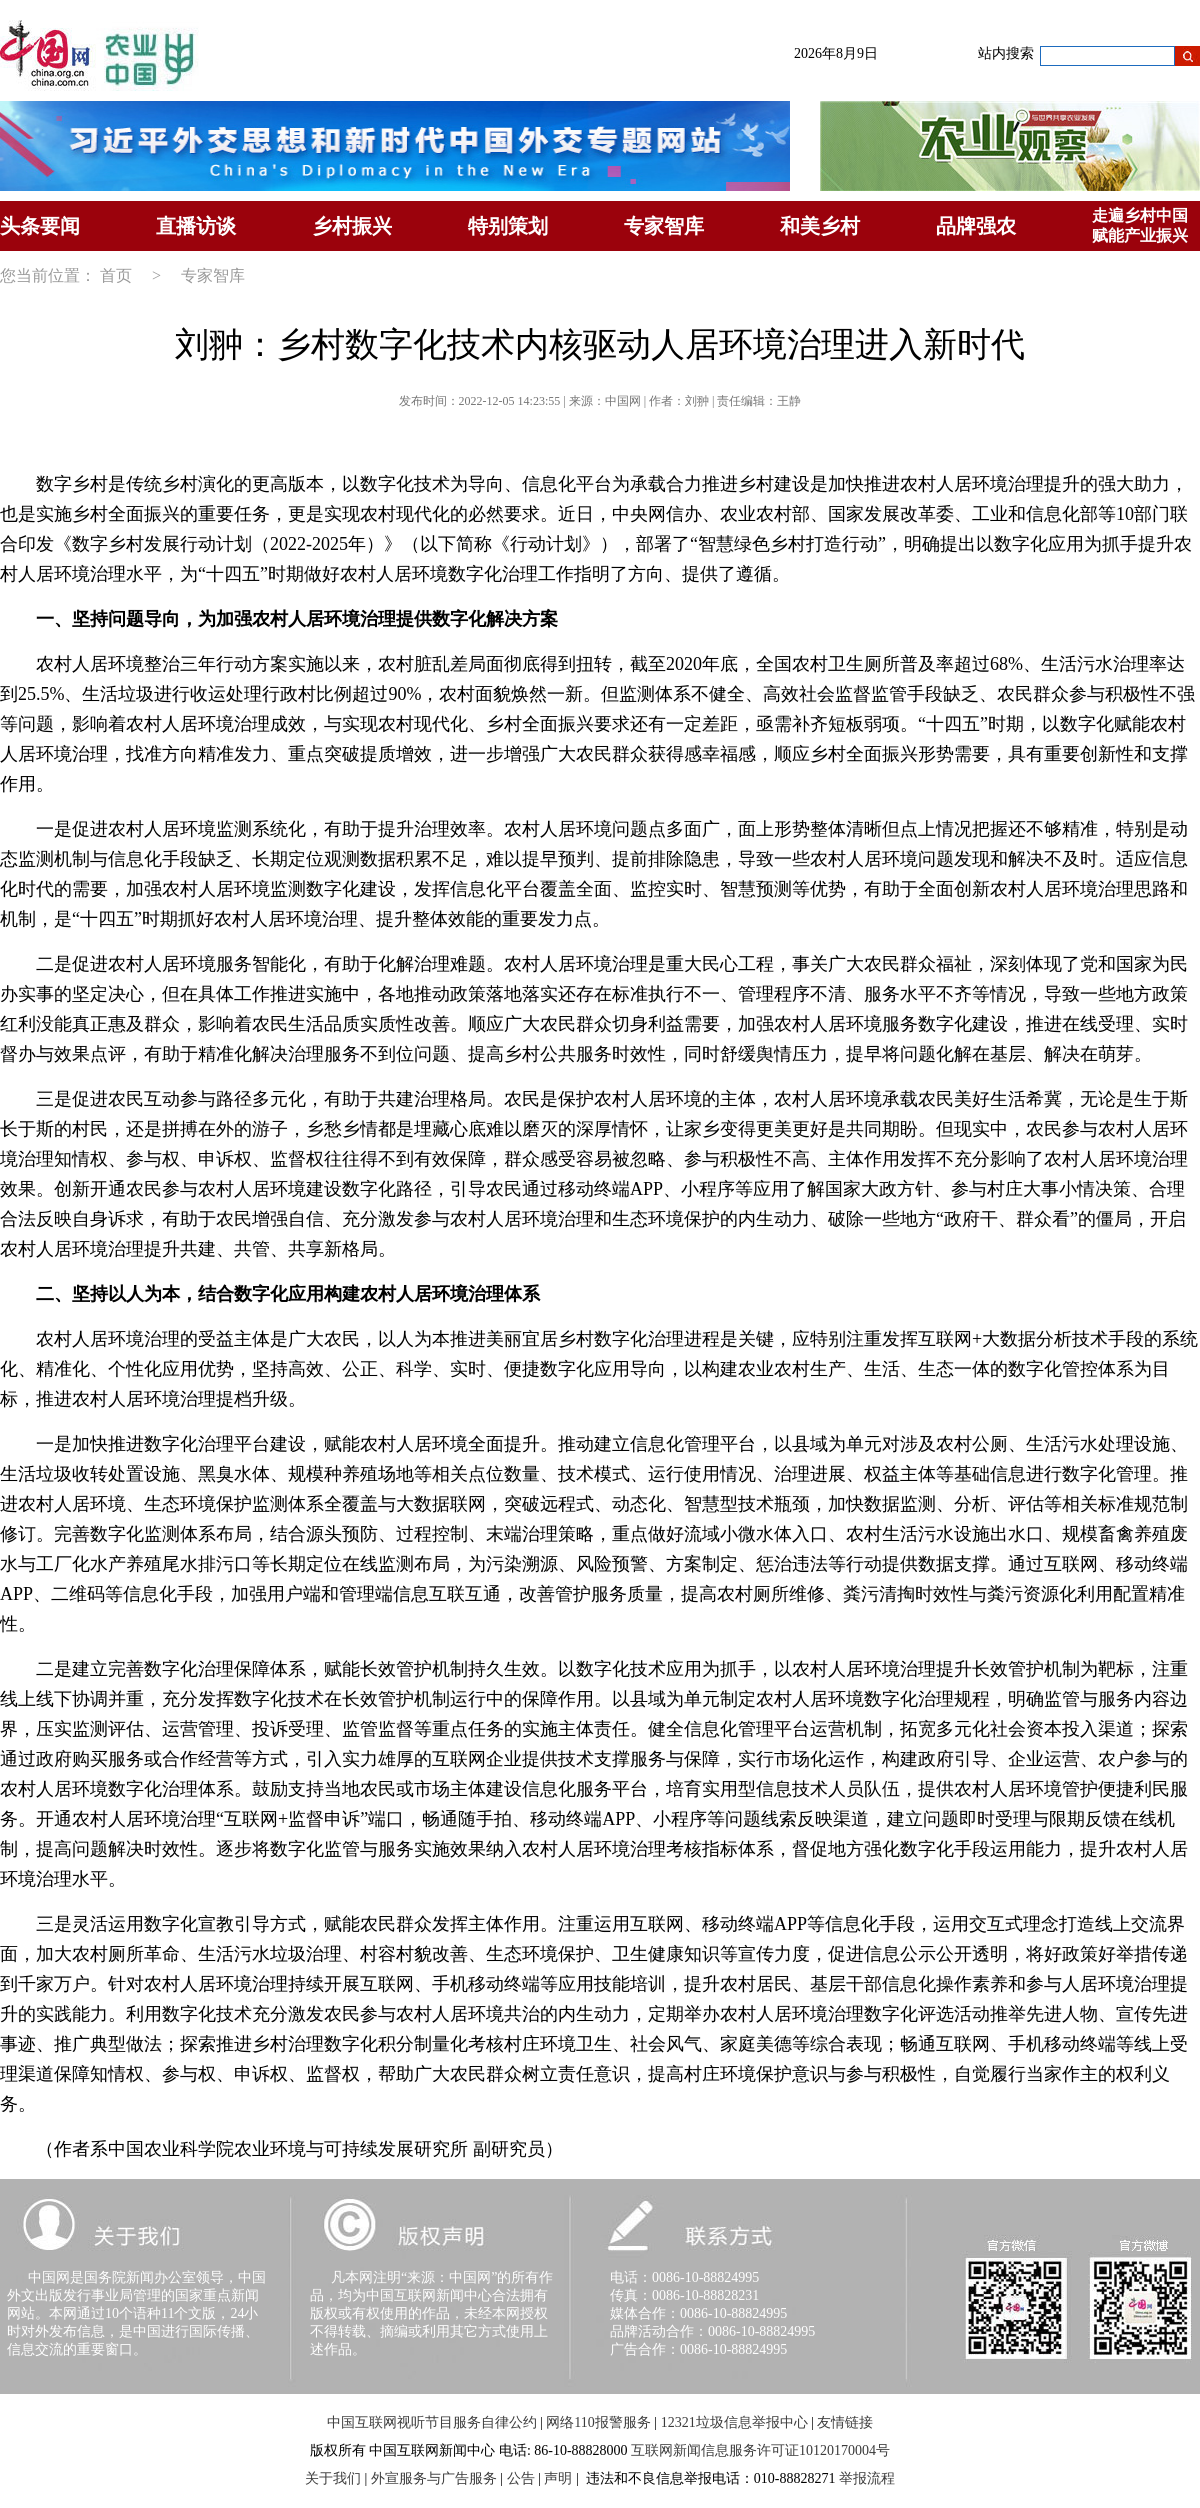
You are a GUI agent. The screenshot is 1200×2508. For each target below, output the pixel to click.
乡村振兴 (352, 226)
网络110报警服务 (598, 2422)
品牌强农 (976, 226)
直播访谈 (196, 226)
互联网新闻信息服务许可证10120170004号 (760, 2450)
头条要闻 (40, 226)
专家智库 (664, 226)
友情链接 (845, 2422)
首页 (116, 275)
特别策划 (508, 226)
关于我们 (333, 2478)
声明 (558, 2478)
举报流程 (867, 2478)
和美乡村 (820, 226)
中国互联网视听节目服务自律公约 (432, 2422)
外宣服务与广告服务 (434, 2478)
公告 (521, 2478)
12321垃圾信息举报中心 (734, 2422)
